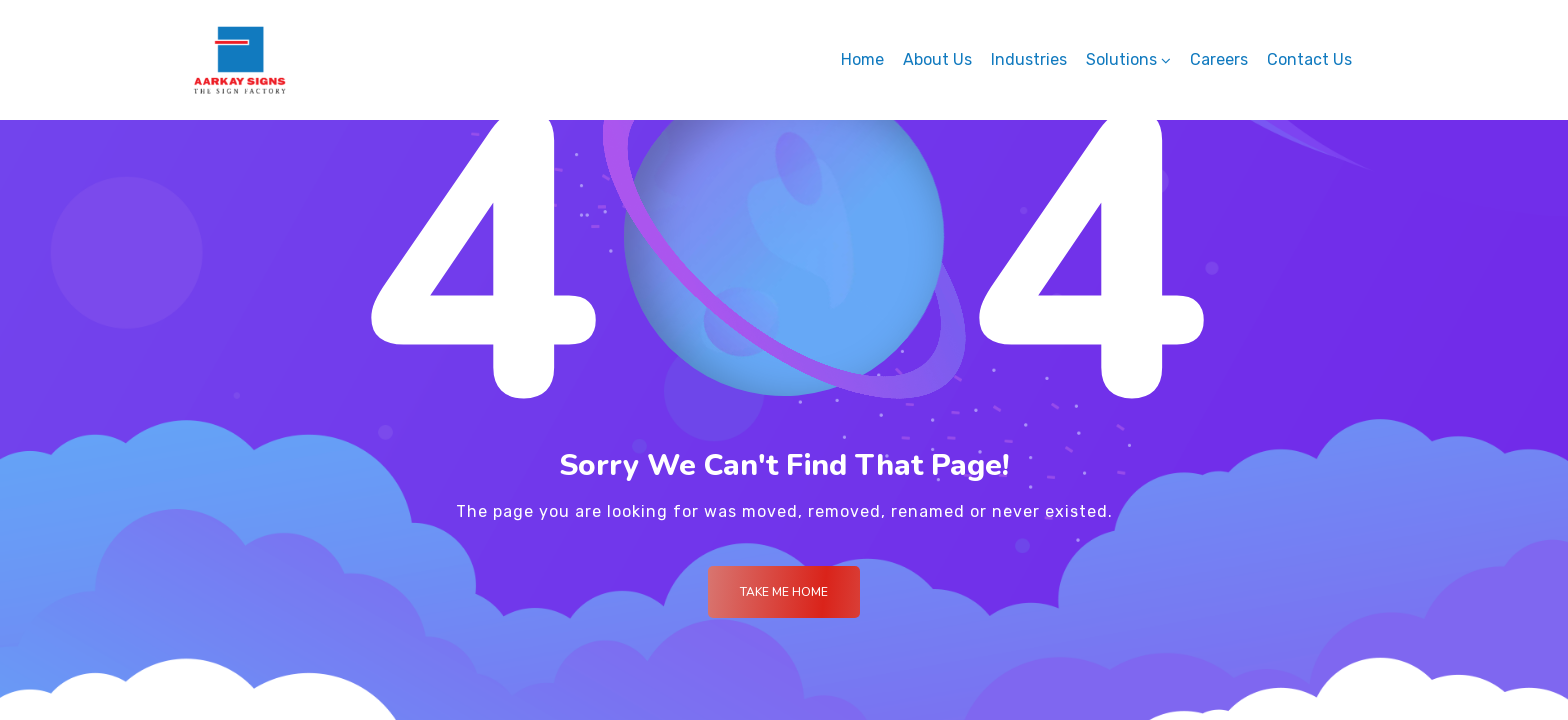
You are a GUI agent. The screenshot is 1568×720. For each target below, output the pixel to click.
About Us (937, 59)
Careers (1219, 59)
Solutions (1121, 59)
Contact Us (1309, 59)
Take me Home (784, 592)
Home (862, 59)
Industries (1029, 59)
